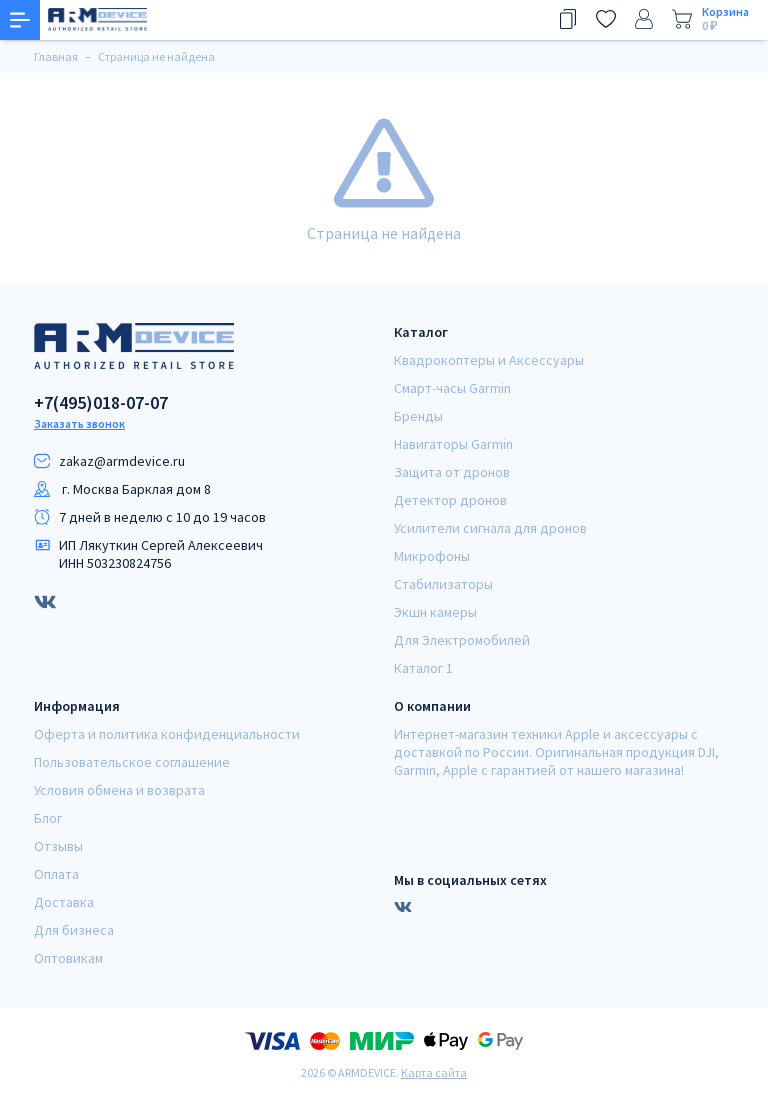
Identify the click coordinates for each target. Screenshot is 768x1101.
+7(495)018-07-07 (101, 403)
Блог (48, 818)
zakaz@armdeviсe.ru (122, 461)
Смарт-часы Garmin (452, 388)
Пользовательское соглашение (132, 762)
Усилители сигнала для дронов (490, 528)
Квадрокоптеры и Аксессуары (489, 360)
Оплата (56, 874)
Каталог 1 (423, 668)
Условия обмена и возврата (119, 790)
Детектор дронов (450, 500)
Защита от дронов (452, 472)
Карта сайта (434, 1072)
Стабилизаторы (443, 584)
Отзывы (58, 846)
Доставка (64, 902)
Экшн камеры (435, 612)
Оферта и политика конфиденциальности (167, 734)
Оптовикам (68, 958)
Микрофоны (432, 556)
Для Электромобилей (462, 640)
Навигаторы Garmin (453, 444)
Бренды (418, 416)
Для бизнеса (74, 930)
